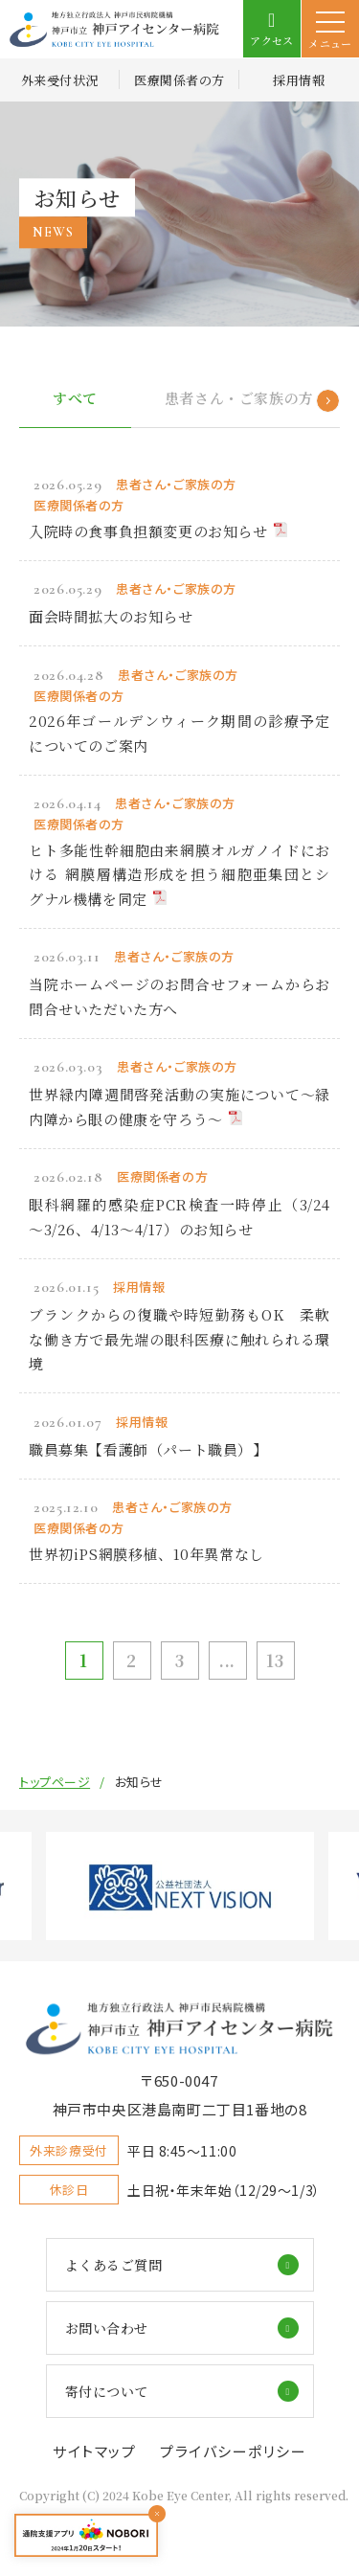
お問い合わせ (106, 2328)
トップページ (54, 1782)
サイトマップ (94, 2451)
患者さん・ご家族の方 (239, 398)
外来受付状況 (60, 80)
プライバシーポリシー (233, 2451)
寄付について (106, 2391)
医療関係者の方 (179, 80)
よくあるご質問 (114, 2264)
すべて (75, 398)
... (227, 1660)
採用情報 (299, 80)
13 (274, 1660)
